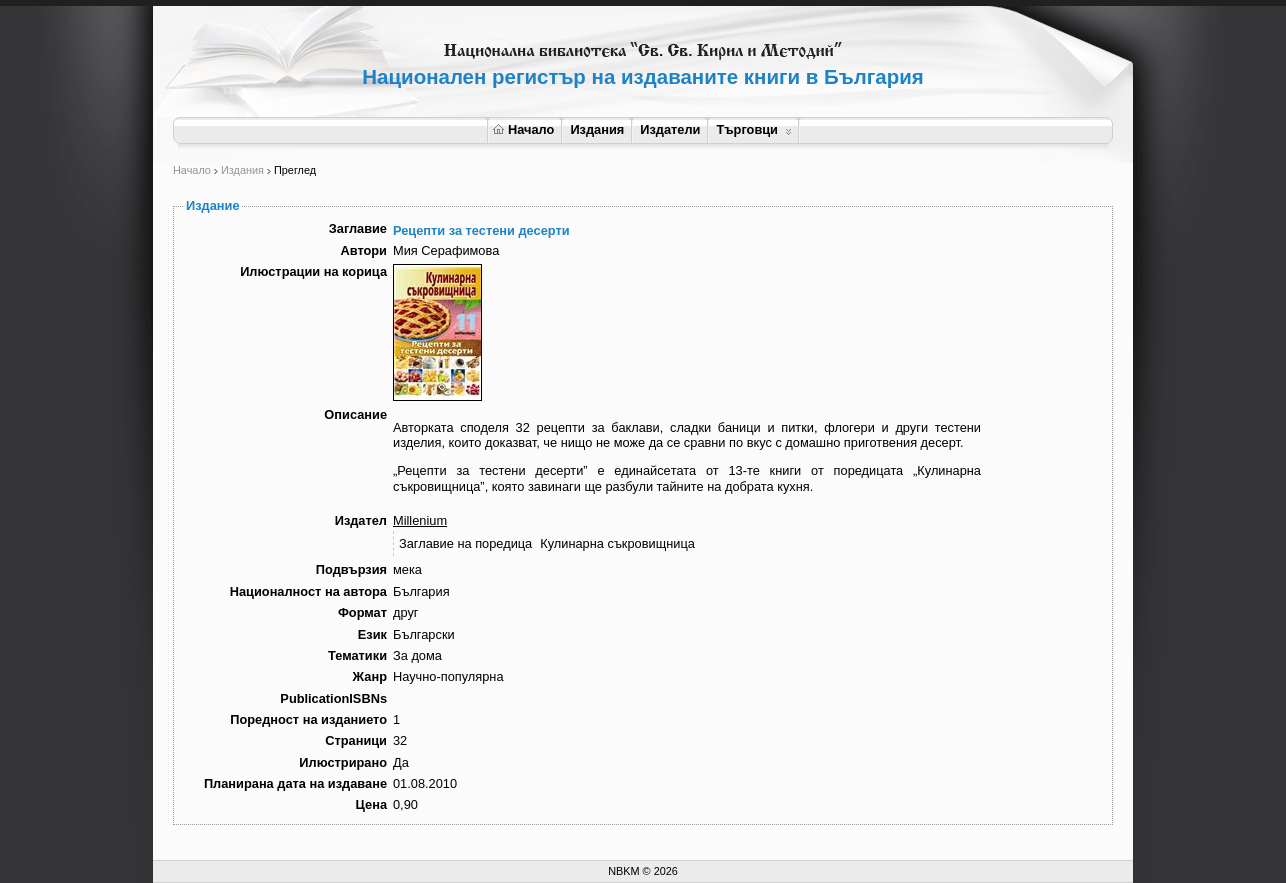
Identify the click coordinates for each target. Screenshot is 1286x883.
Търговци (753, 129)
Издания (597, 129)
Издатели (670, 129)
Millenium (420, 520)
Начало (523, 129)
